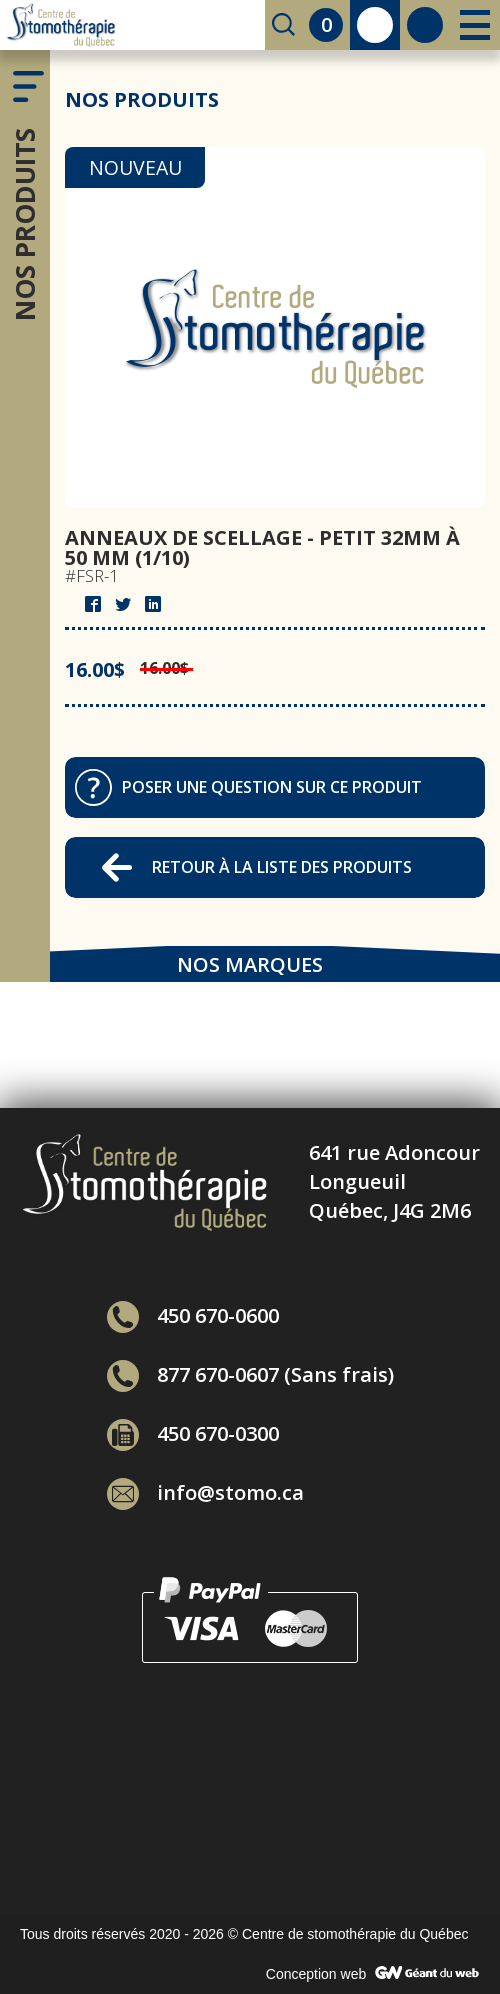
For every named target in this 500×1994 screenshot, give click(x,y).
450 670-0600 (193, 1315)
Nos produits (25, 224)
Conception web (316, 1974)
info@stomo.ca (205, 1492)
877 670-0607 (193, 1374)
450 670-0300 (193, 1433)
